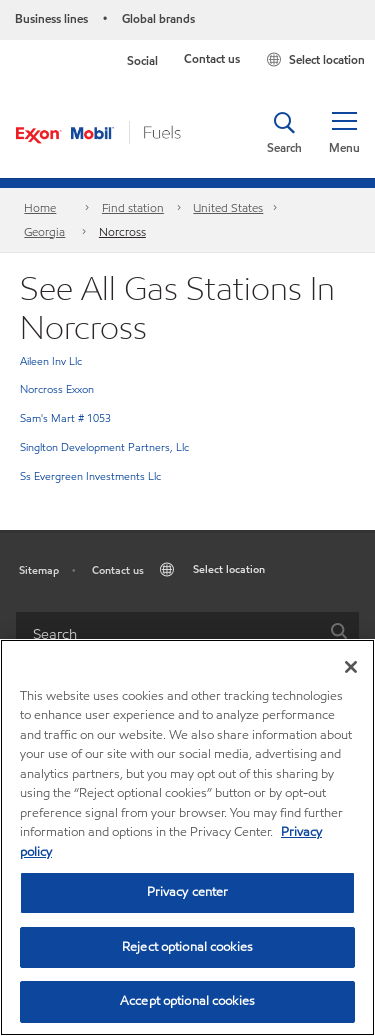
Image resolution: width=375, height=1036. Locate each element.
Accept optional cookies (187, 1001)
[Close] (351, 667)
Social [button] (142, 60)
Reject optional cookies (187, 947)
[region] (187, 837)
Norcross (122, 231)
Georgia (44, 231)
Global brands (158, 18)
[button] (344, 133)
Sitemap (39, 570)
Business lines (51, 18)
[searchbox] (167, 634)
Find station (133, 207)
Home (40, 207)
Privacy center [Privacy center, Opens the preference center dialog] (188, 892)
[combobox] (187, 634)
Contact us (212, 58)
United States (228, 207)
